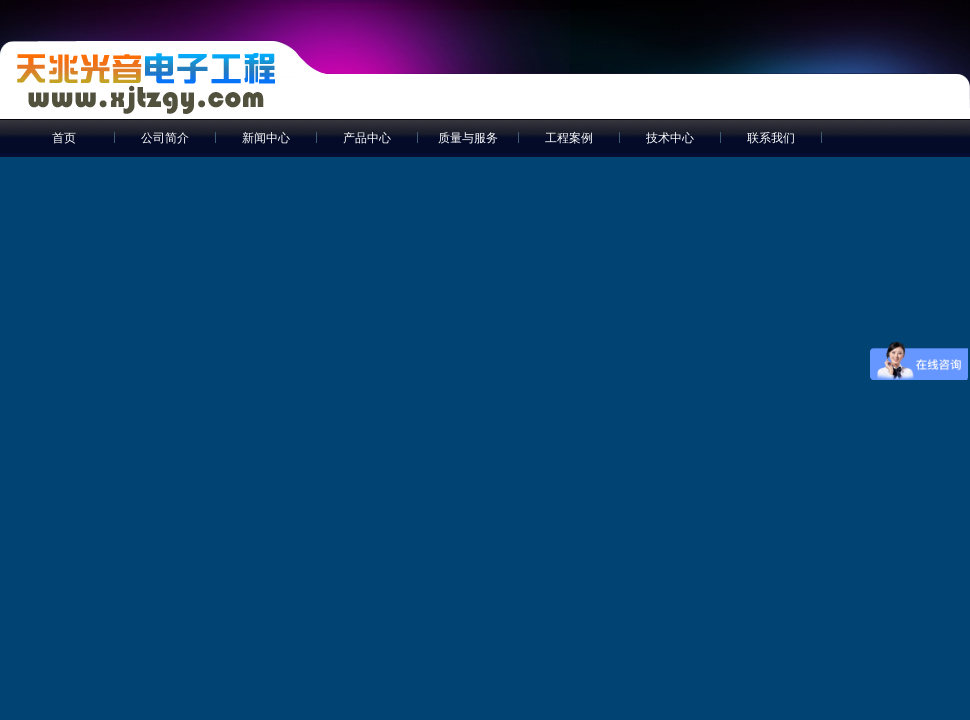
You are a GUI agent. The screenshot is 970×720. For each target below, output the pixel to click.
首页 (64, 138)
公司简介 (165, 138)
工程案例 (569, 138)
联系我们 (771, 138)
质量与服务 (468, 138)
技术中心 (670, 138)
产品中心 (367, 138)
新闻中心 (266, 138)
